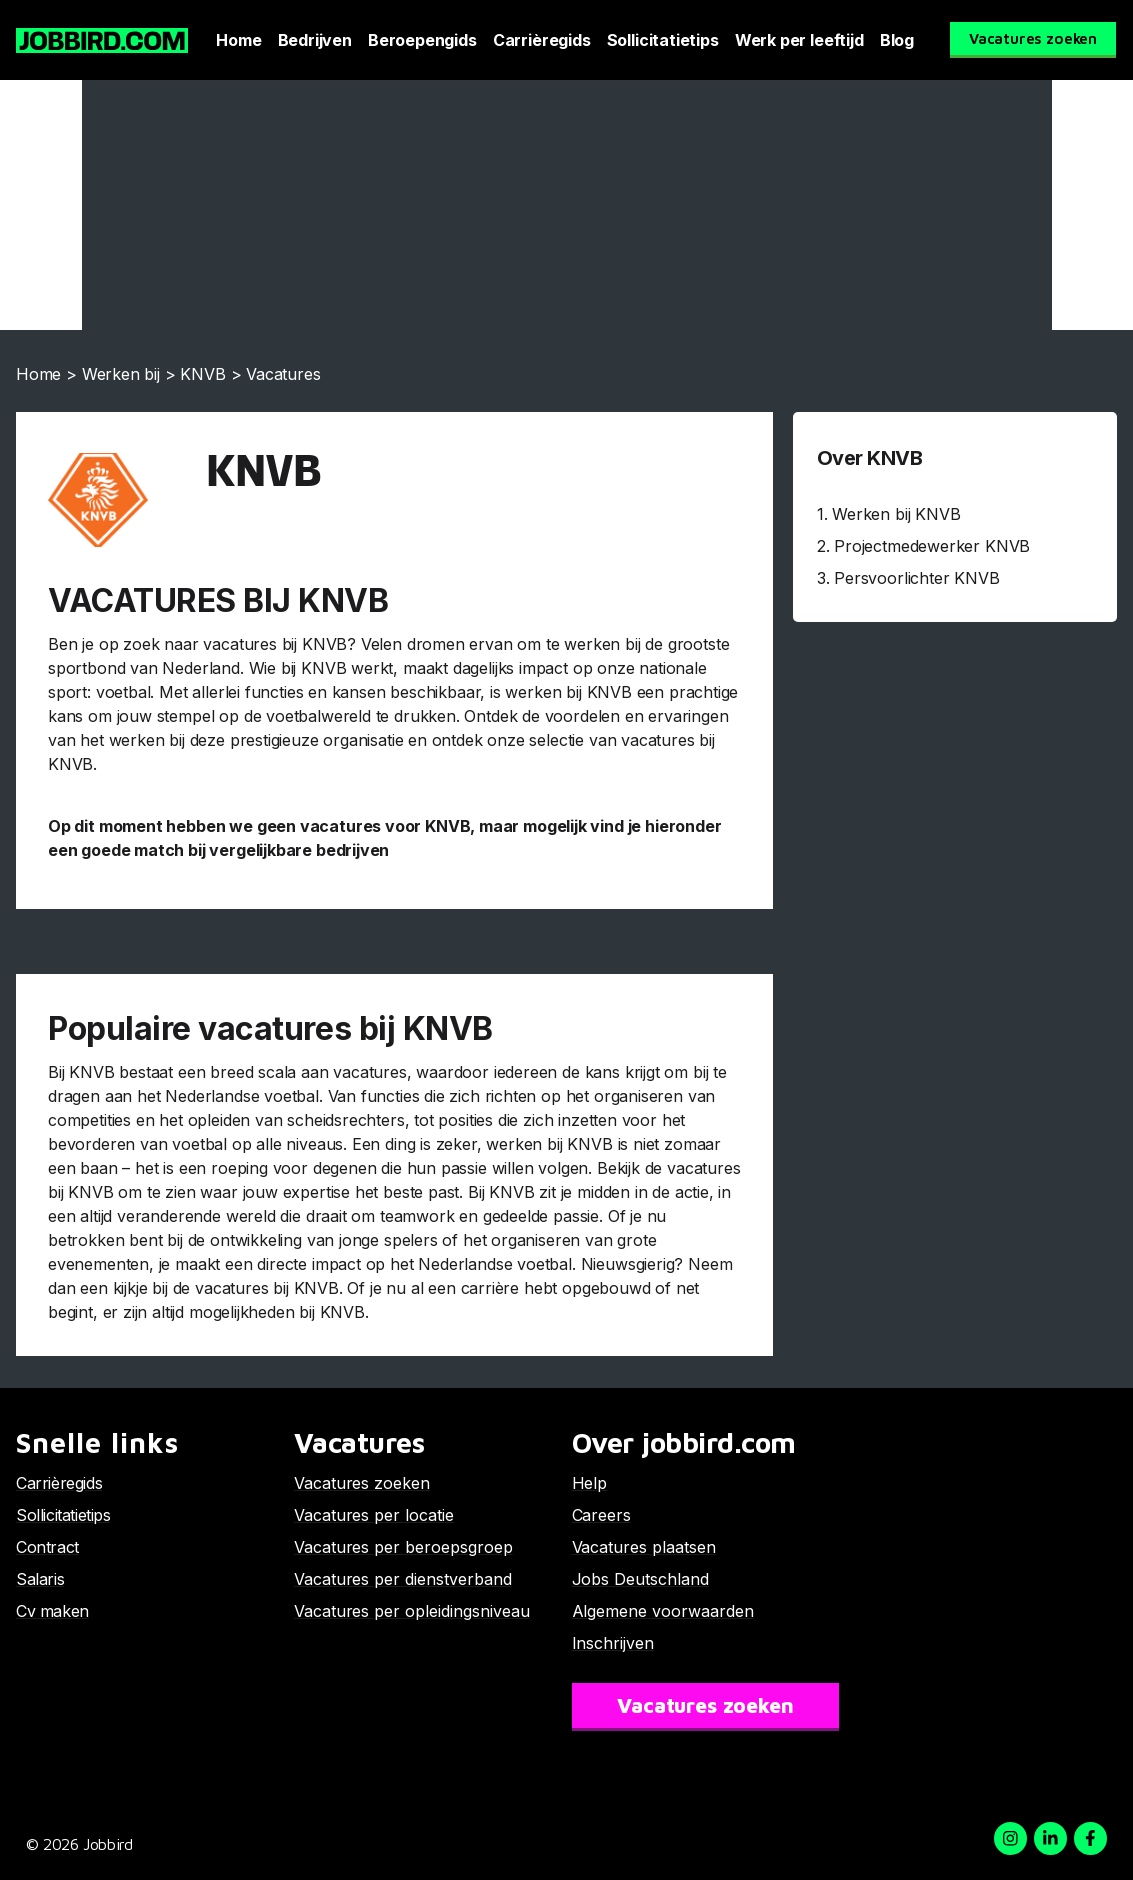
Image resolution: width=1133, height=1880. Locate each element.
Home (238, 40)
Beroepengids (422, 40)
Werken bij (121, 374)
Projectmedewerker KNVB (932, 546)
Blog (897, 40)
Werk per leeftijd (799, 40)
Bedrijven (315, 40)
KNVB (202, 374)
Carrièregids (542, 40)
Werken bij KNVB (896, 514)
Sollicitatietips (663, 40)
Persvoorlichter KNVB (916, 578)
